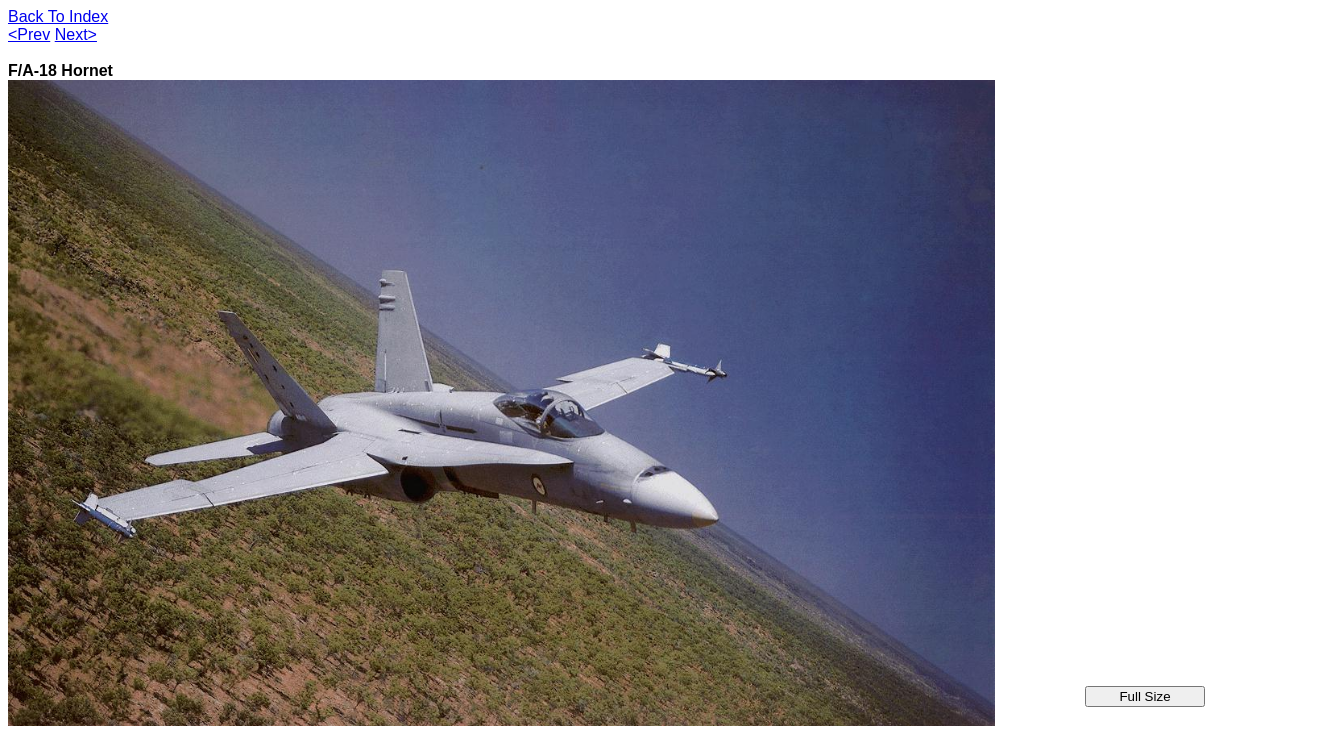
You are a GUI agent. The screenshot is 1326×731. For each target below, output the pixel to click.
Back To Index (58, 16)
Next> (76, 34)
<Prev (29, 34)
